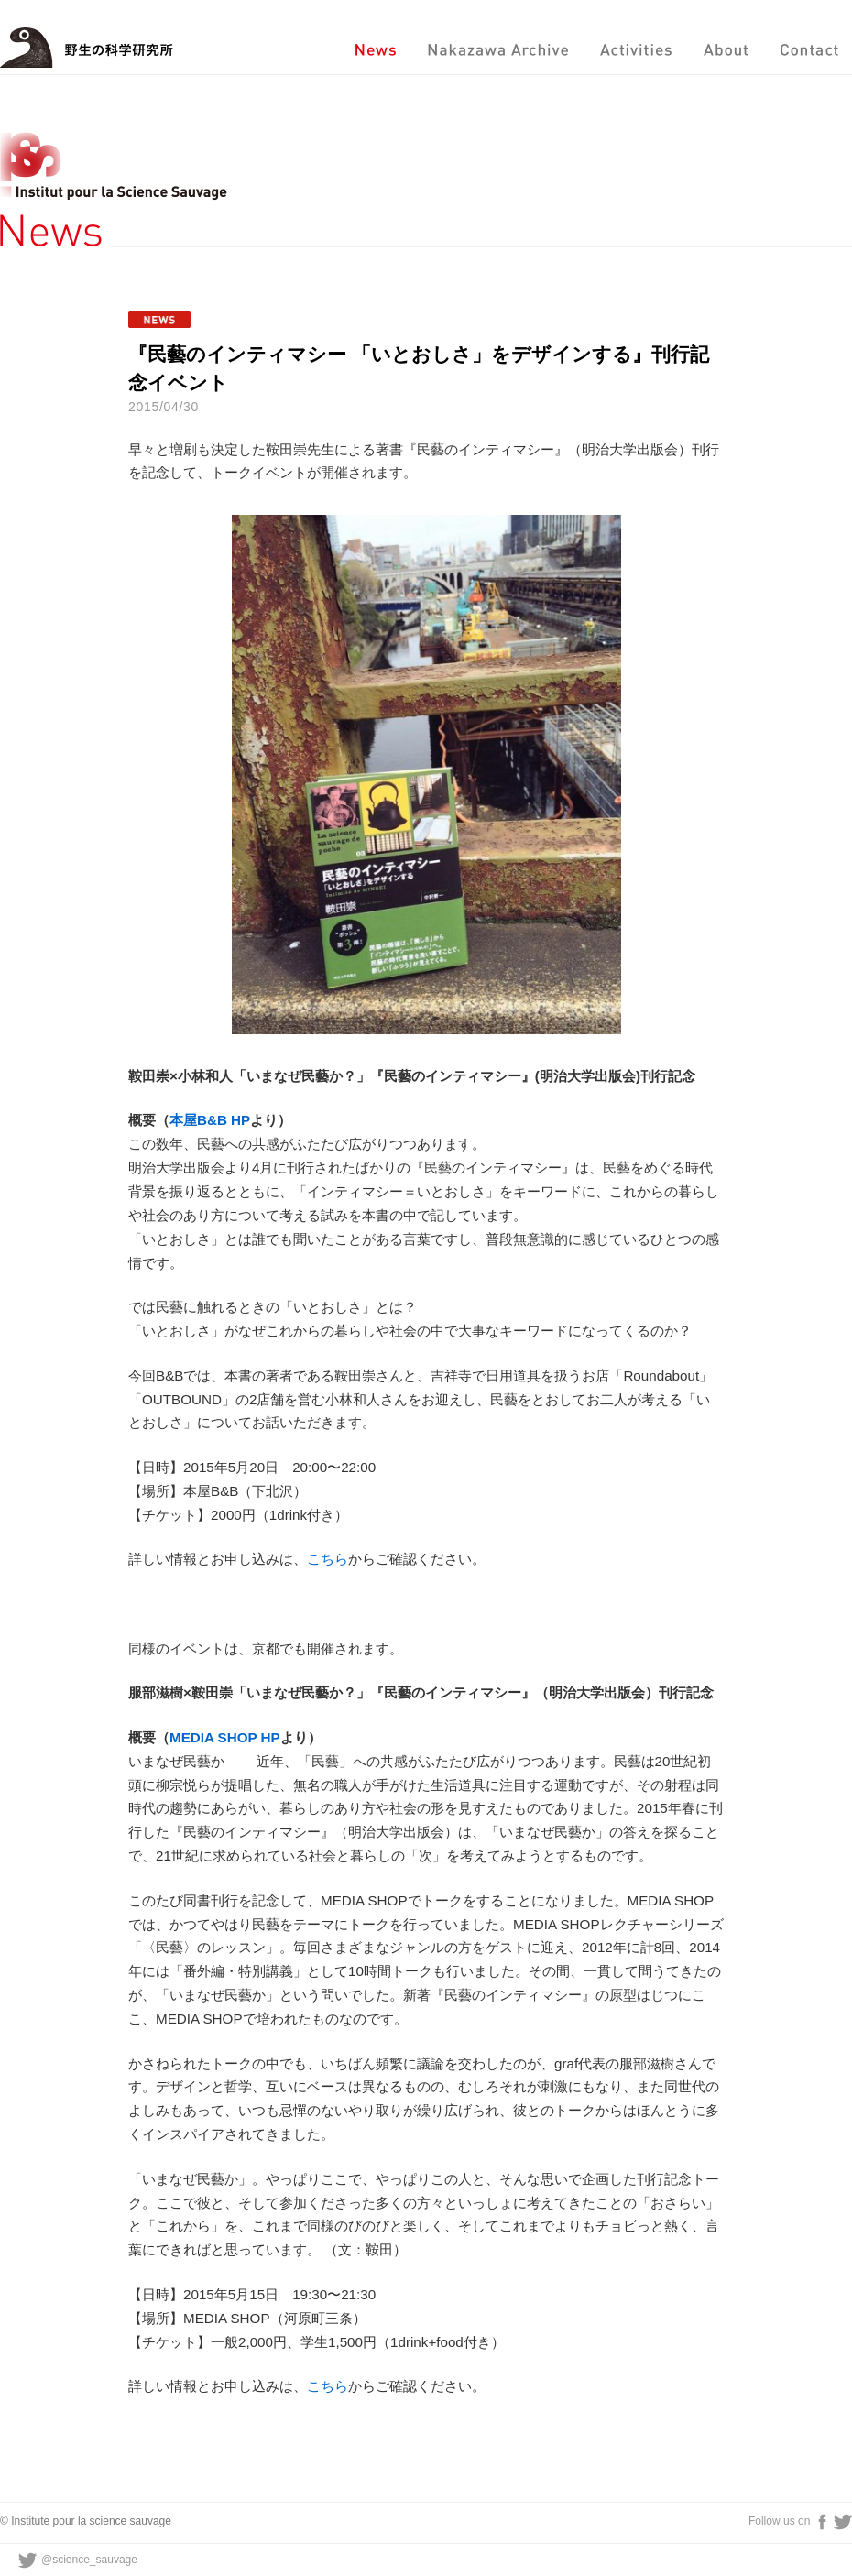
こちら (327, 1558)
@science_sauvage (89, 2559)
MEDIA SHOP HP (224, 1737)
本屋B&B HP (209, 1120)
